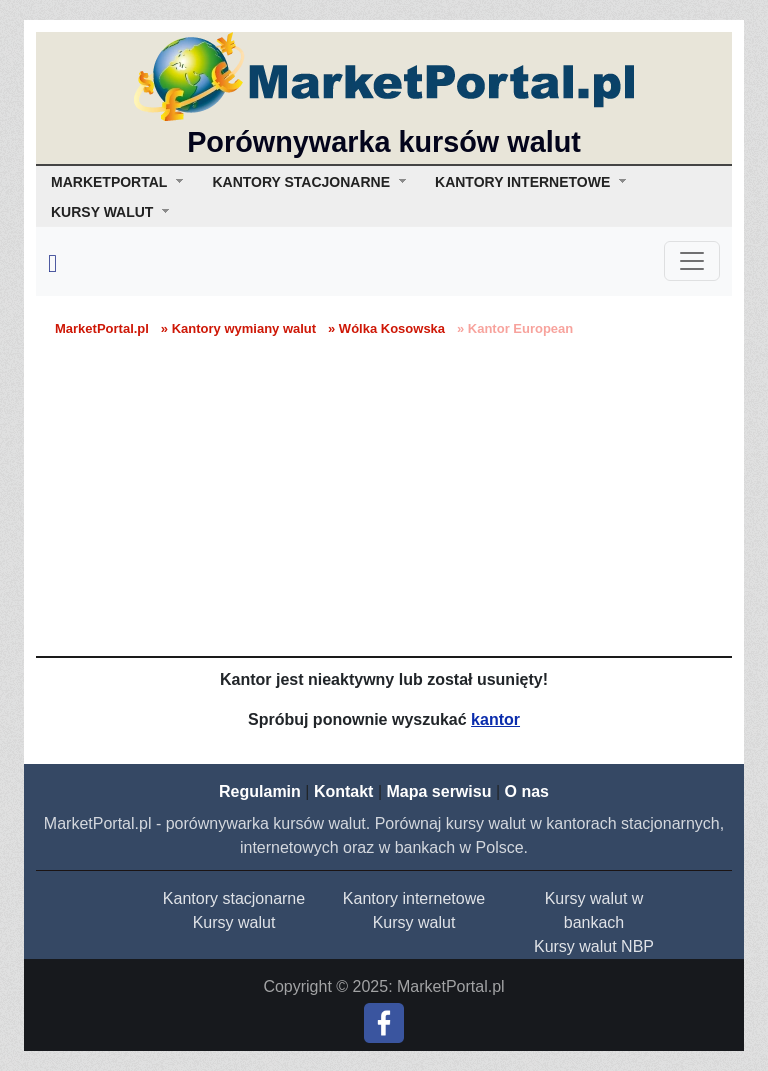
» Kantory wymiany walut (238, 328)
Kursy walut (234, 922)
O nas (526, 791)
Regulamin (260, 791)
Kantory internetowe (414, 898)
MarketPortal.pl (102, 328)
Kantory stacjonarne (234, 898)
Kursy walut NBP (594, 946)
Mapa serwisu (439, 791)
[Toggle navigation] (692, 261)
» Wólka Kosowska (386, 328)
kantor (495, 719)
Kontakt (344, 791)
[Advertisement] (384, 506)
